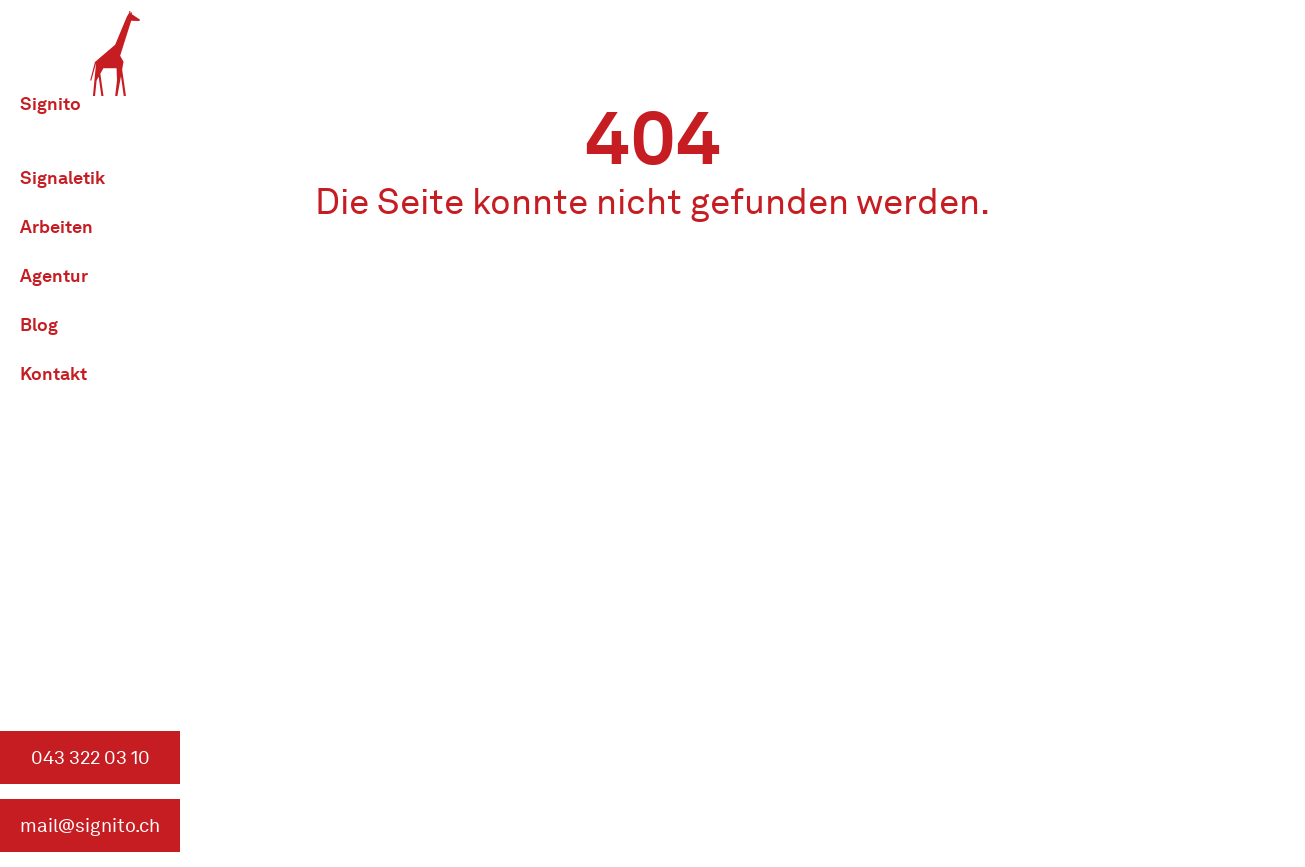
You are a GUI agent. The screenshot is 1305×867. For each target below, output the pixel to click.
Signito (50, 103)
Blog (39, 324)
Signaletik (62, 177)
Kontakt (53, 373)
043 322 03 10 (90, 757)
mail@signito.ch (90, 825)
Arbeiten (56, 226)
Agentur (54, 275)
